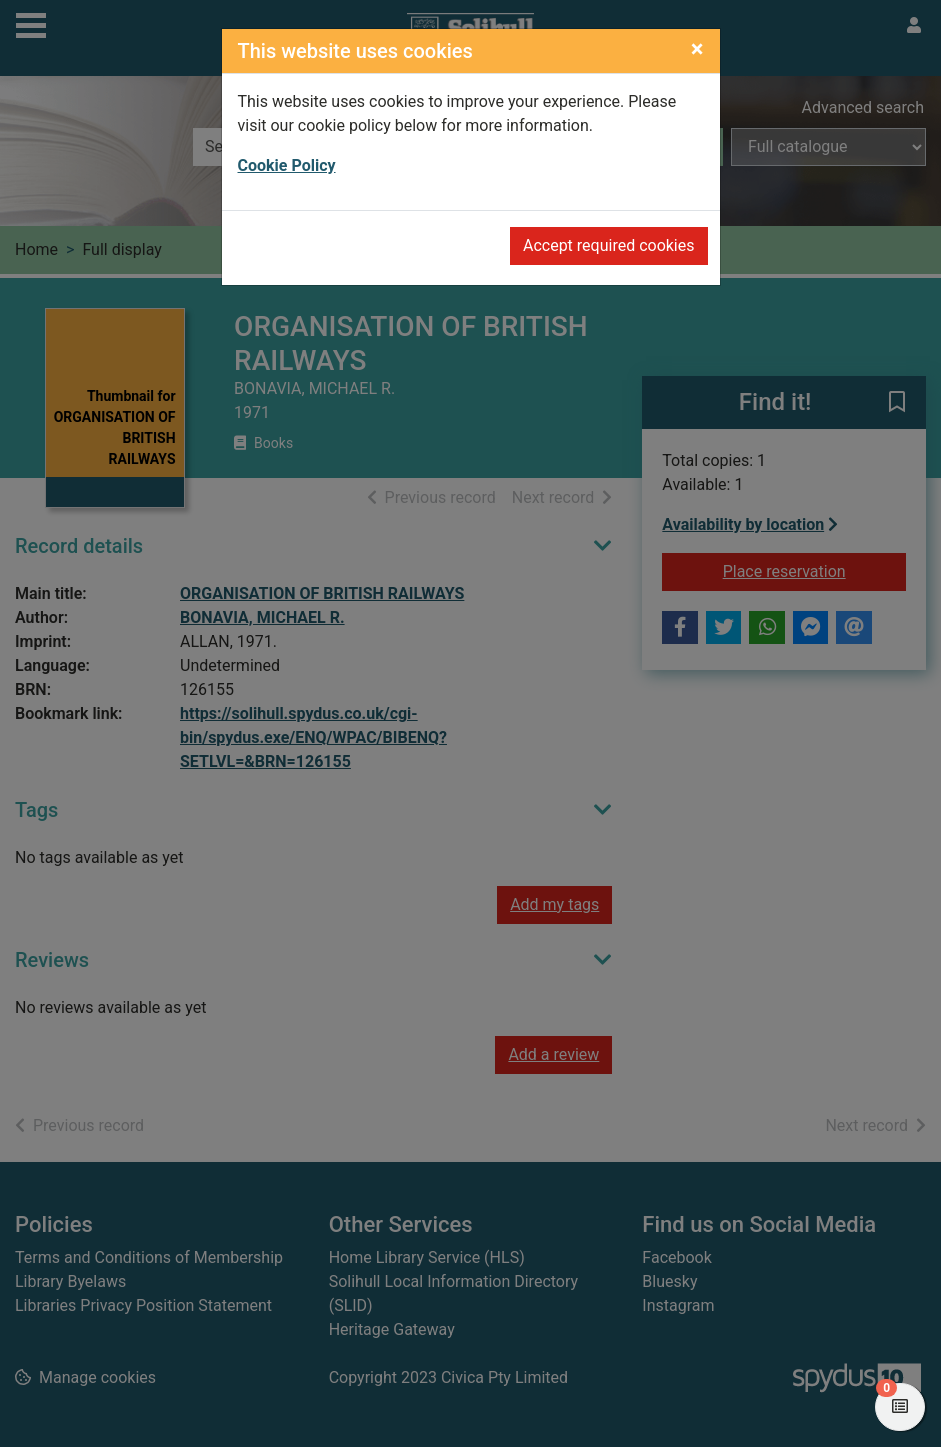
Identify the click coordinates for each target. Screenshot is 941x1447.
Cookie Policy (287, 165)
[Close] (697, 49)
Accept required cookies (609, 245)
